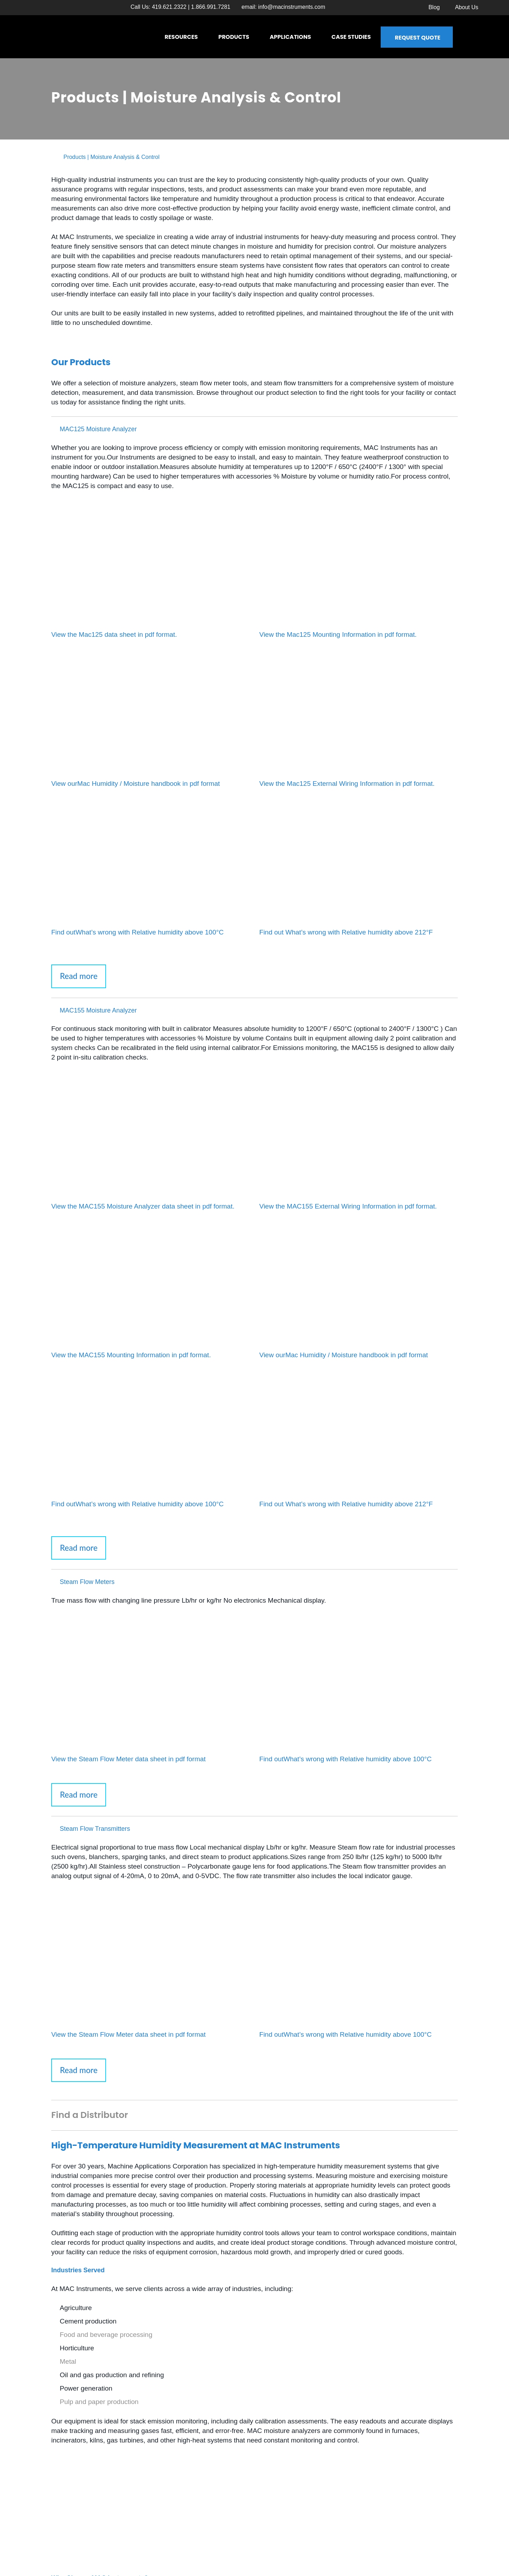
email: (283, 7)
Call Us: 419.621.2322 (158, 7)
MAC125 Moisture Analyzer (98, 429)
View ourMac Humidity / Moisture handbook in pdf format (135, 783)
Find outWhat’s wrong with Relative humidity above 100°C (137, 932)
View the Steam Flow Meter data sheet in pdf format (128, 1759)
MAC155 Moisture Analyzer (98, 1010)
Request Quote (417, 38)
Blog (434, 7)
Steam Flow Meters (87, 1581)
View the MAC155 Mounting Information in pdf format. (131, 1355)
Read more (79, 976)
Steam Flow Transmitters (95, 1828)
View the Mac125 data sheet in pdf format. (114, 634)
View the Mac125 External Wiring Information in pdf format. (347, 783)
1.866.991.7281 (210, 7)
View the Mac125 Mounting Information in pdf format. (338, 634)
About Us (466, 7)
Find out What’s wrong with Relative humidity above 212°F (346, 932)
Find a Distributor (89, 2115)
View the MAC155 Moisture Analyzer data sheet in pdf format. (142, 1206)
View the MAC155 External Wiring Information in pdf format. (348, 1206)
